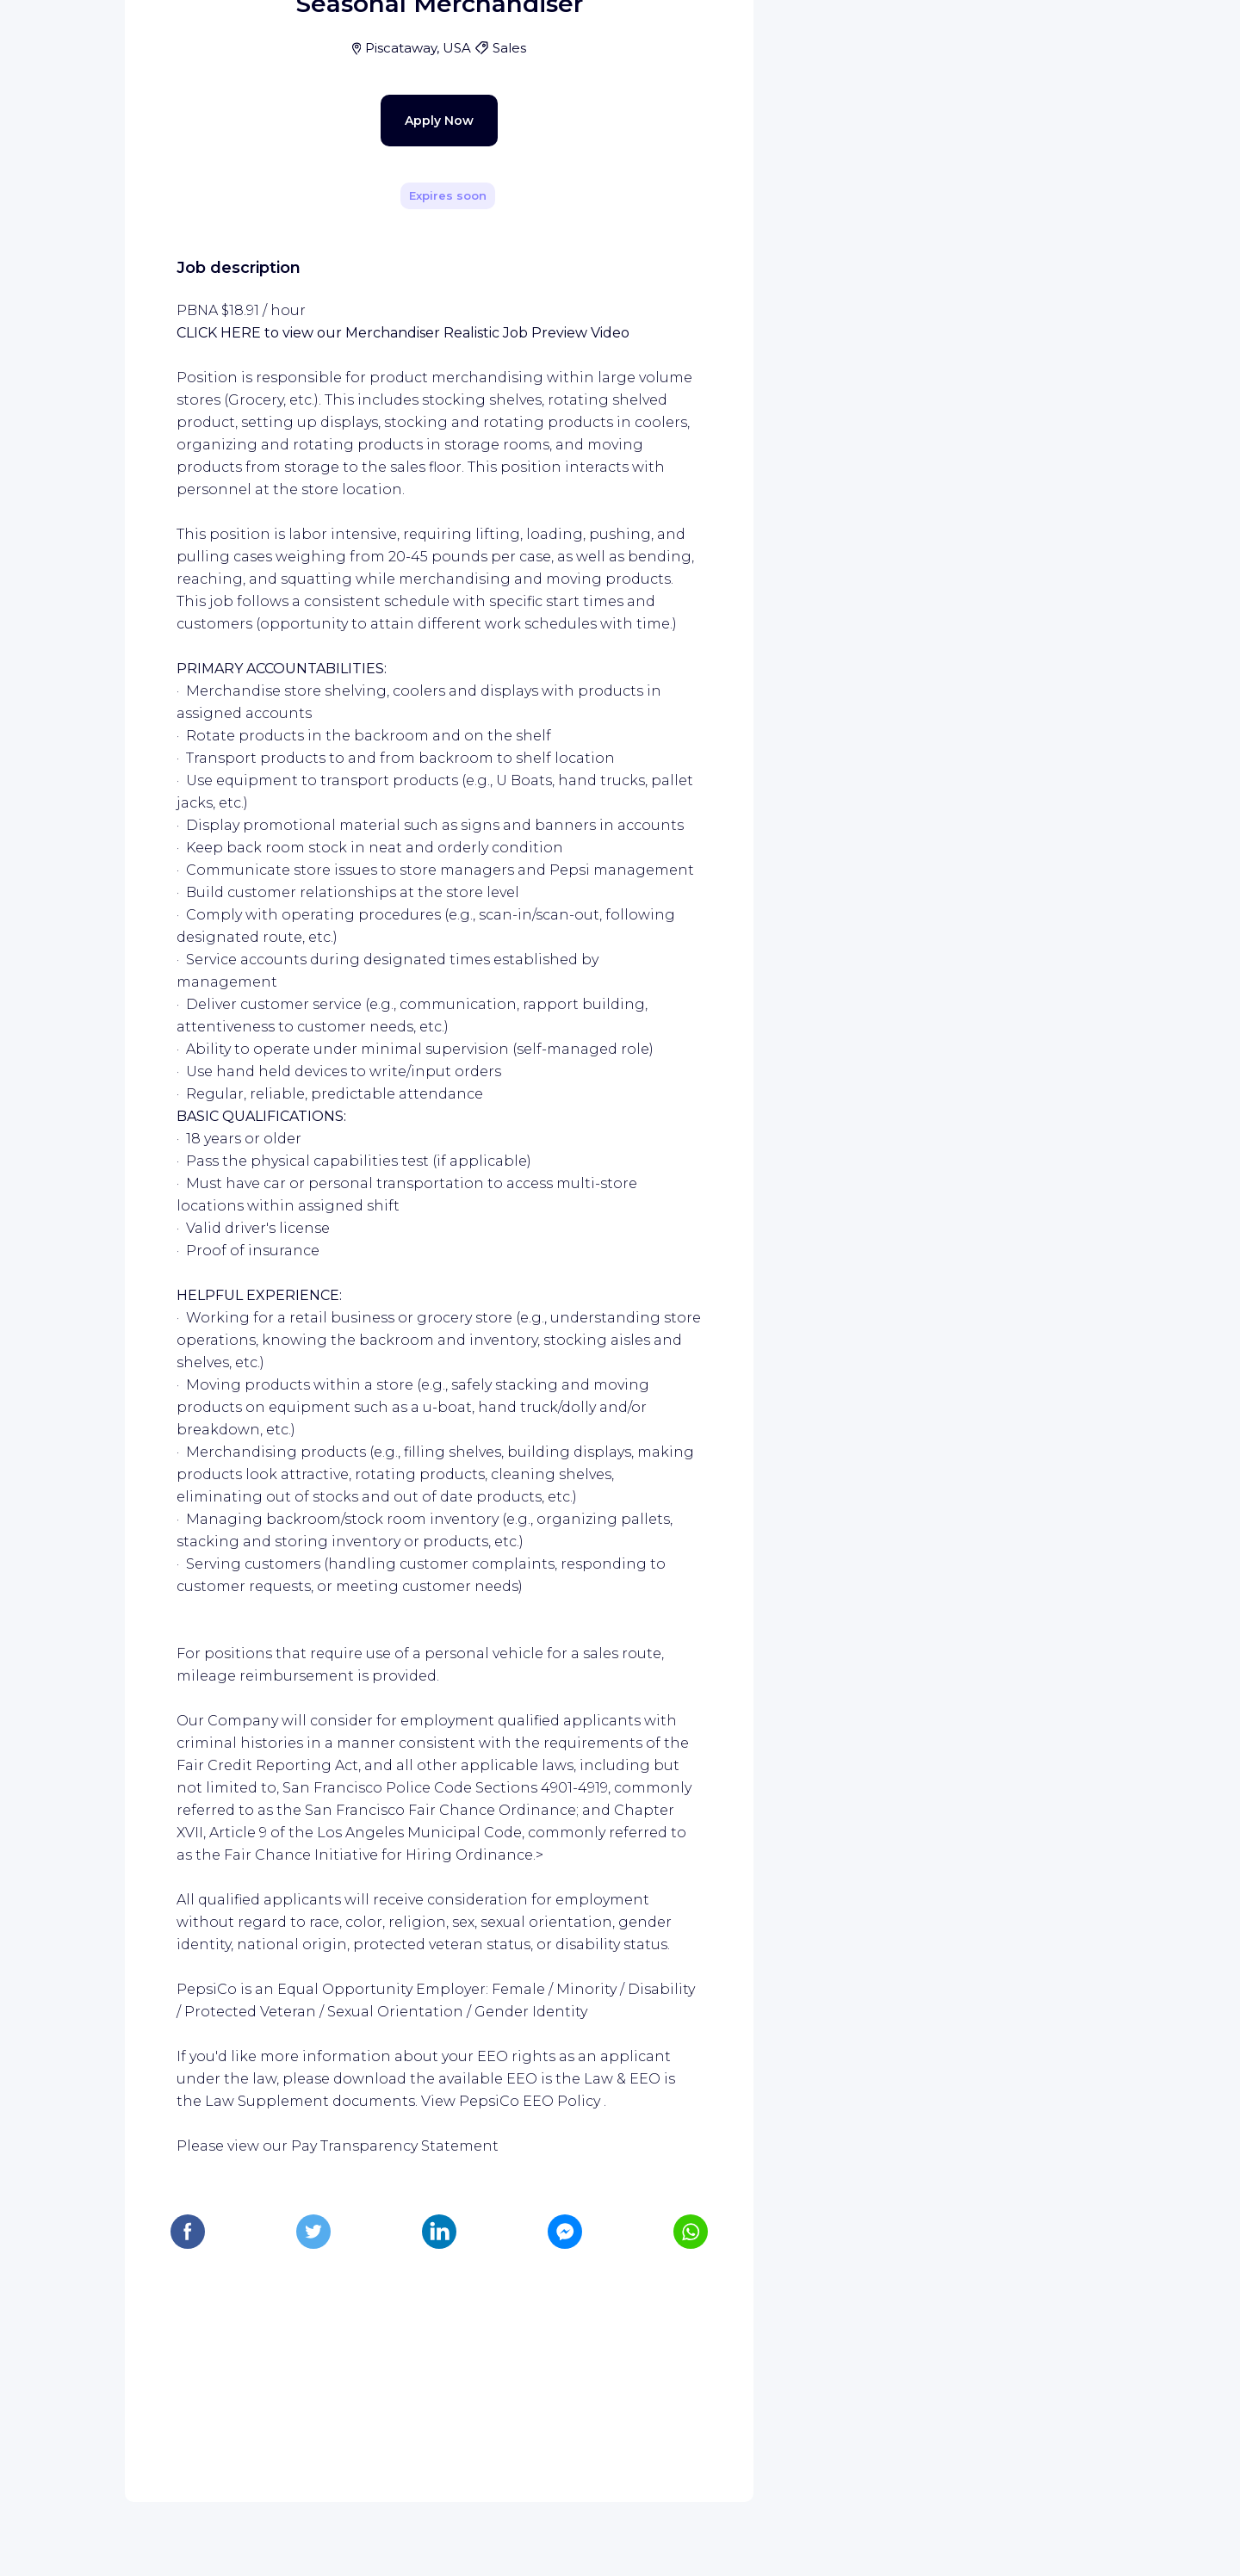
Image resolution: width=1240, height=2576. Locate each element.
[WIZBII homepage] (84, 36)
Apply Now (409, 475)
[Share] (691, 243)
